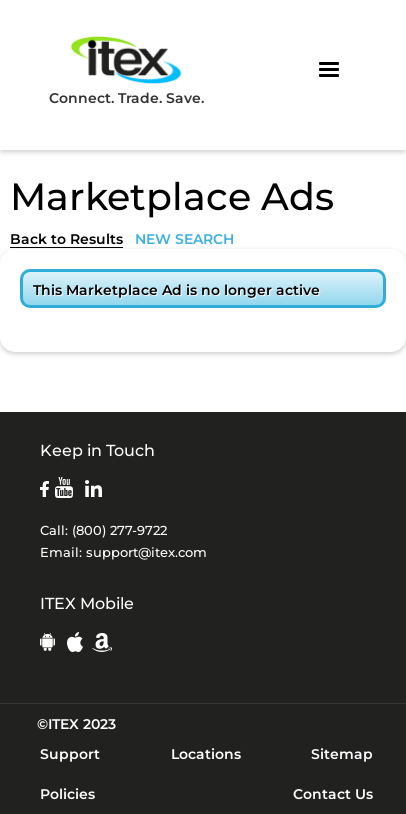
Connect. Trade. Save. (126, 69)
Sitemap (342, 754)
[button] (329, 70)
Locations (206, 754)
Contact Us (333, 794)
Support (70, 754)
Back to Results (66, 239)
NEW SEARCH (184, 239)
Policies (67, 794)
